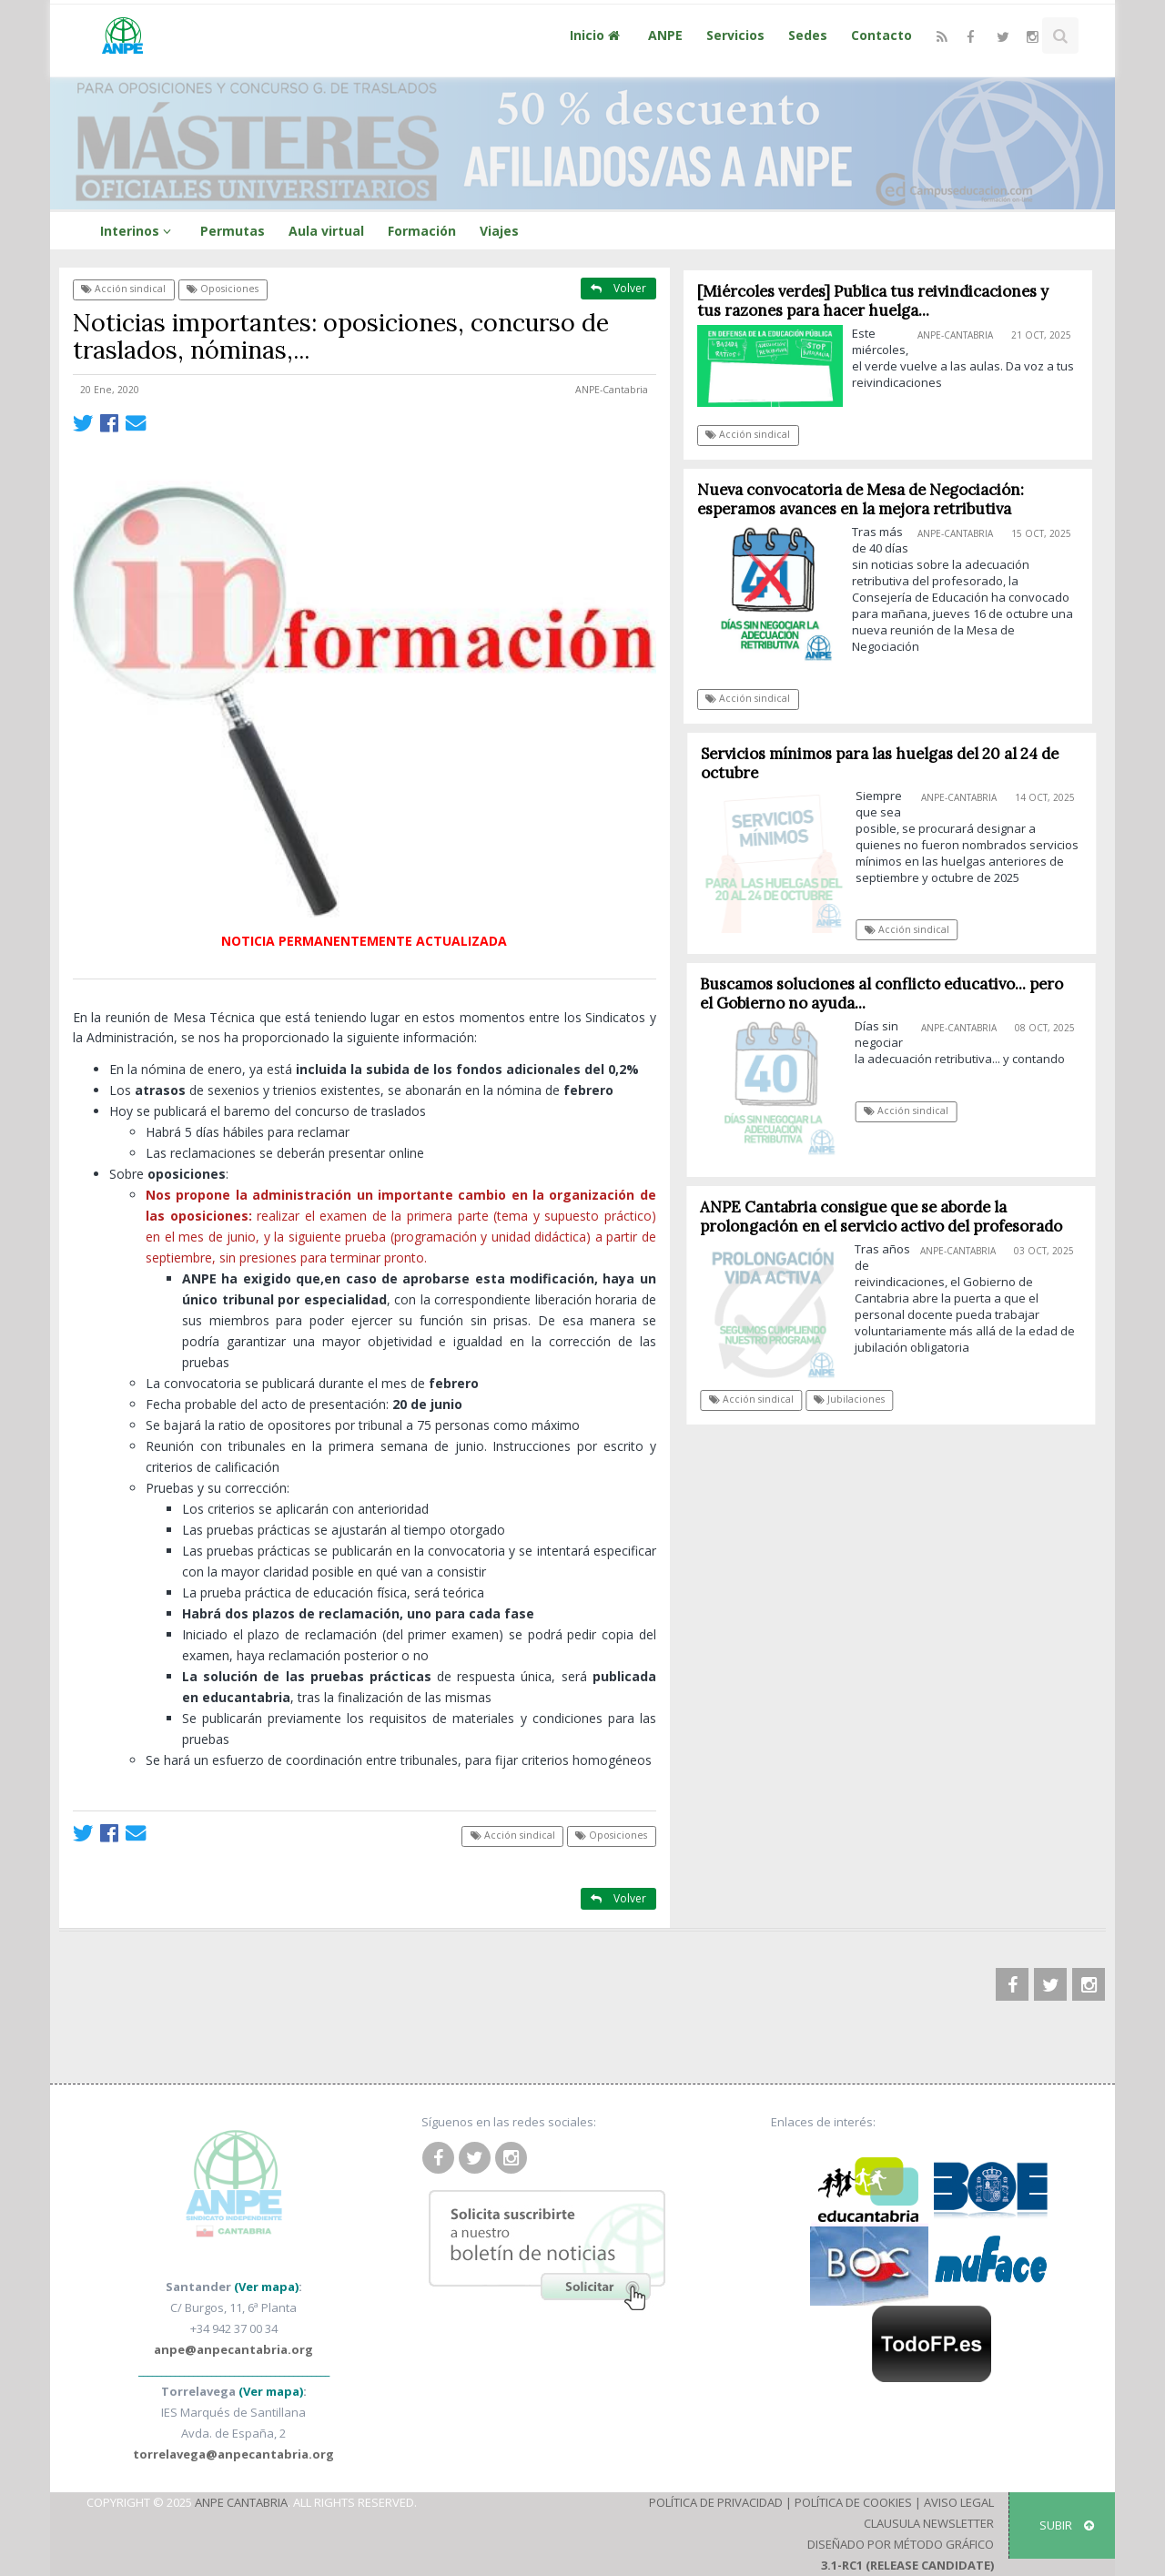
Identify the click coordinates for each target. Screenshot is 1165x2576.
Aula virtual (326, 230)
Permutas (232, 230)
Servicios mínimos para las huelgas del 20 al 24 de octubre (887, 763)
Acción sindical (123, 288)
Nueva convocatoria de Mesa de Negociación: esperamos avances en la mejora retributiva (860, 499)
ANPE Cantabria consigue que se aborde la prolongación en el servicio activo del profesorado (887, 1216)
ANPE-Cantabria (611, 389)
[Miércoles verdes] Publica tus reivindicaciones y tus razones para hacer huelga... (872, 300)
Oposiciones (222, 288)
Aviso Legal (959, 2502)
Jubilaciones (855, 1399)
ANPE (665, 35)
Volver (618, 288)
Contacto (881, 35)
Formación (422, 230)
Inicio (597, 35)
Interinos (138, 230)
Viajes (499, 230)
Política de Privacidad (716, 2502)
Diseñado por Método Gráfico (900, 2544)
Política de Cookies (853, 2502)
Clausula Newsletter (929, 2523)
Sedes (807, 35)
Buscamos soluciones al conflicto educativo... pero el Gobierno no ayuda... (888, 993)
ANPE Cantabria (241, 2502)
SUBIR (1066, 2525)
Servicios (735, 35)
